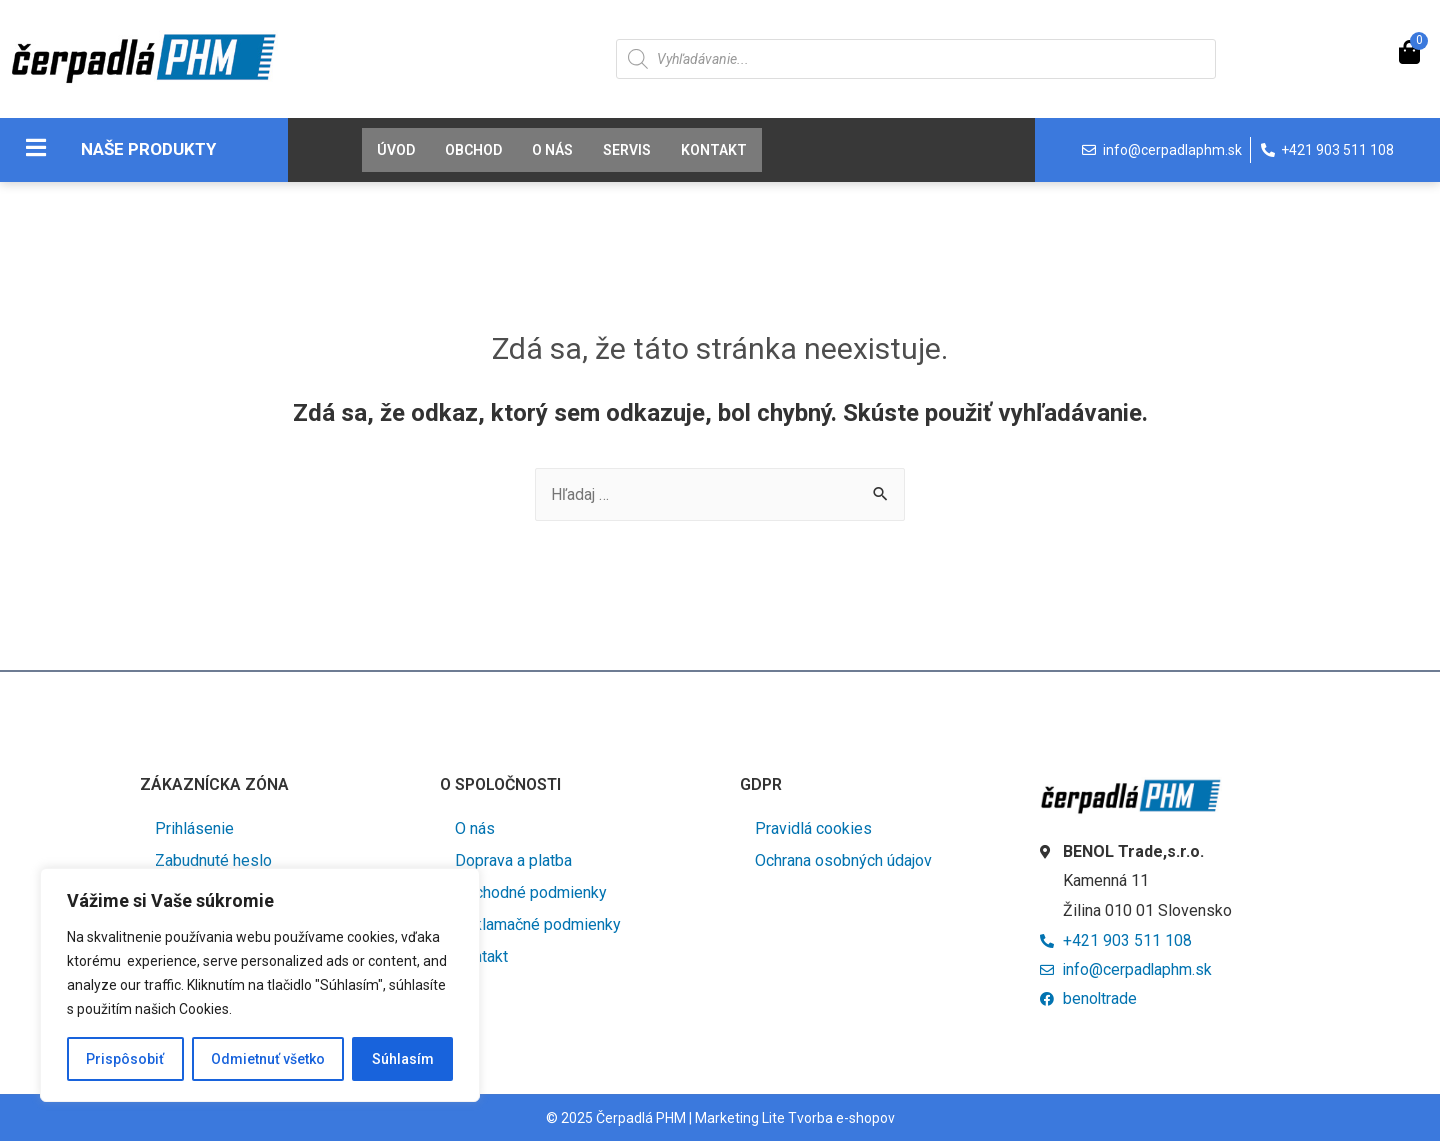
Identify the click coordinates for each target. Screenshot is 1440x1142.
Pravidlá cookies (813, 828)
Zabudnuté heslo (213, 860)
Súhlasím (403, 1059)
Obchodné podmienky (531, 892)
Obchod (473, 150)
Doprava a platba (513, 860)
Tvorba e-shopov (841, 1119)
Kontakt (714, 150)
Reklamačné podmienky (538, 924)
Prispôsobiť (125, 1059)
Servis (627, 150)
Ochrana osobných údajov (843, 860)
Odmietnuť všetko (268, 1059)
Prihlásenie (194, 828)
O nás (552, 150)
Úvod (396, 150)
